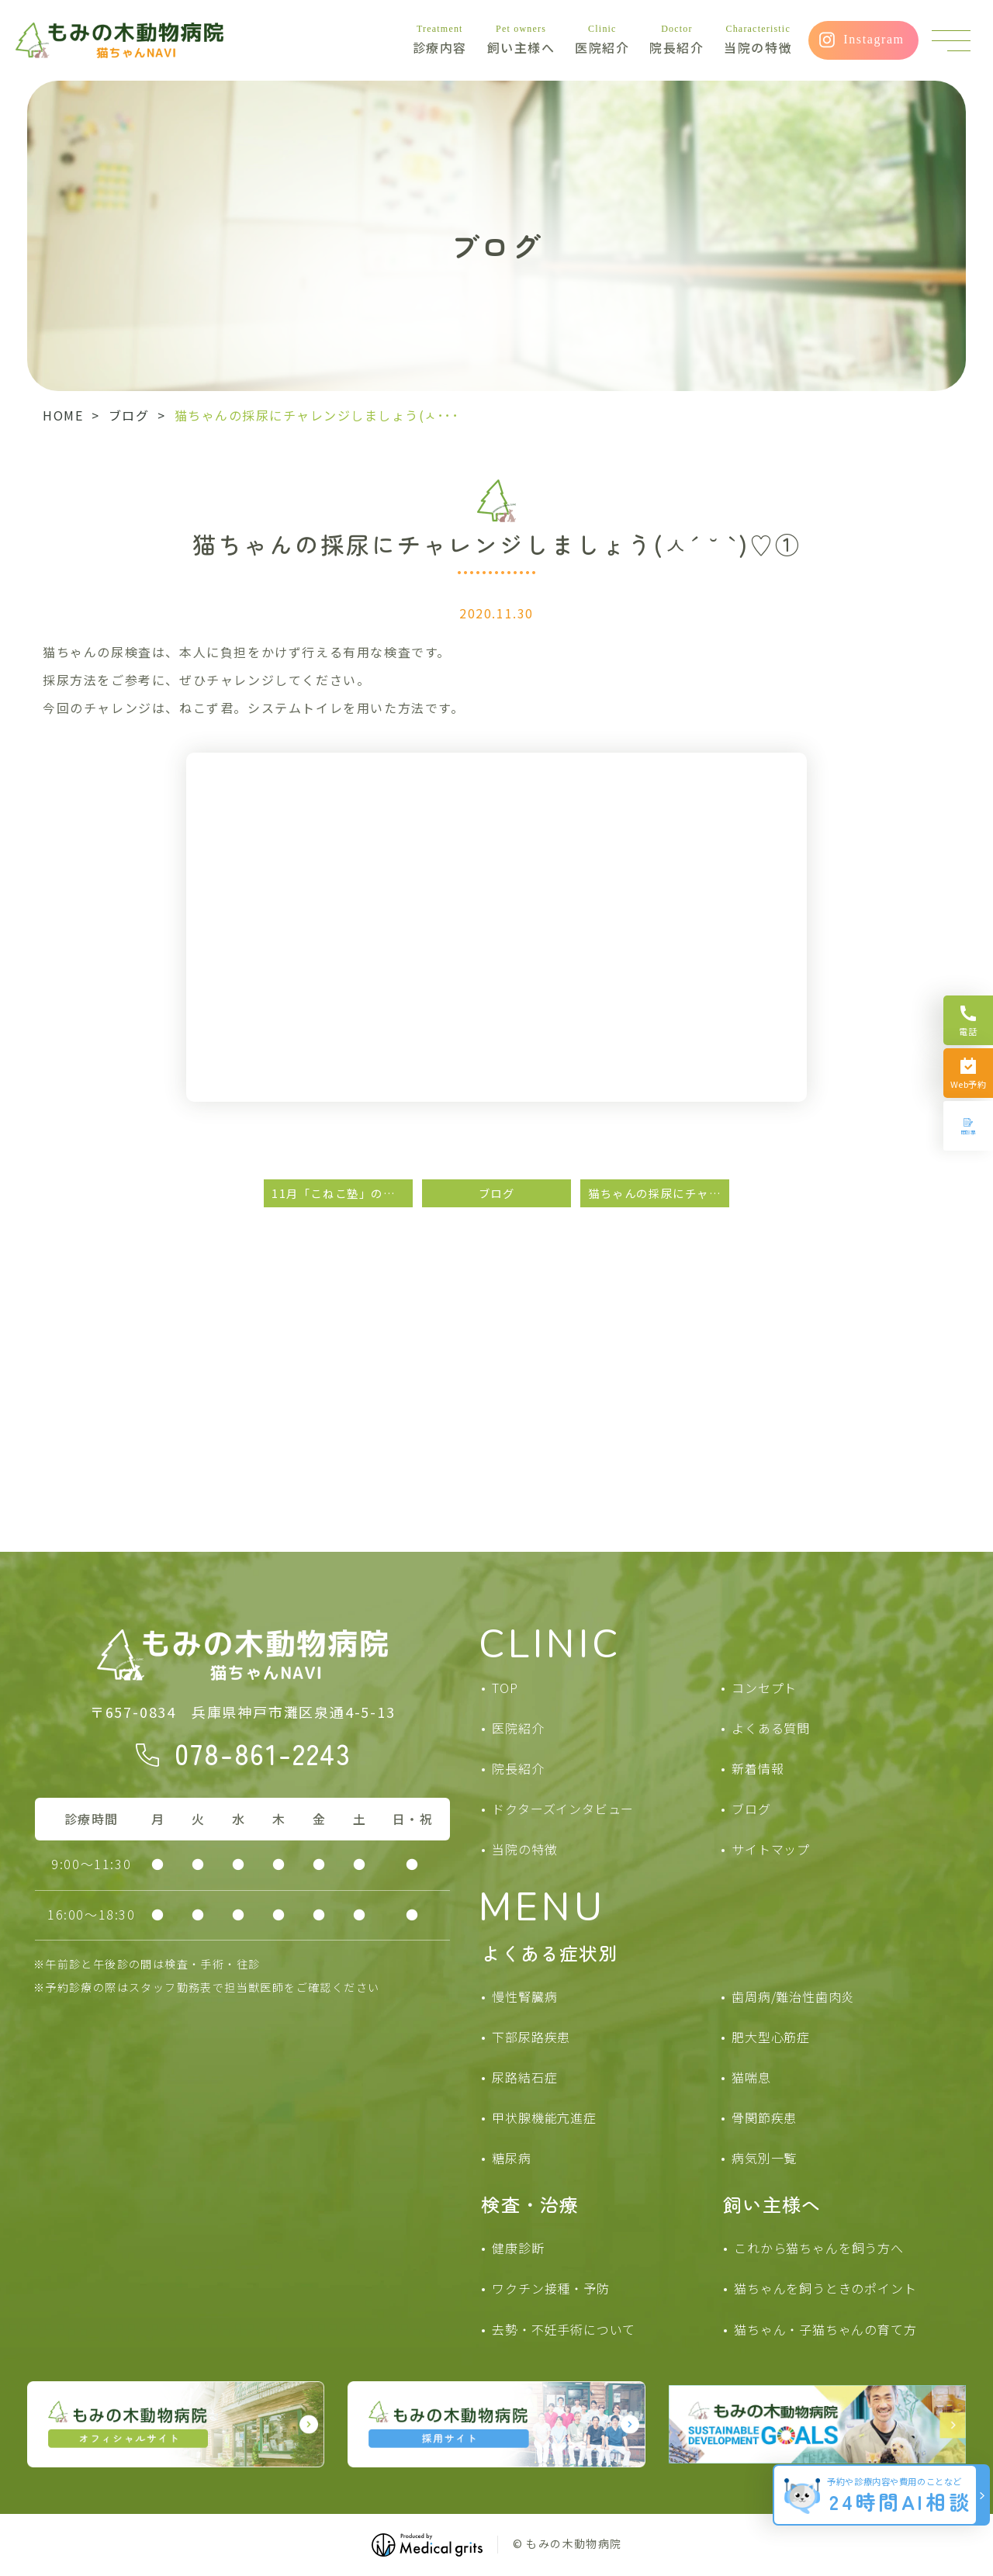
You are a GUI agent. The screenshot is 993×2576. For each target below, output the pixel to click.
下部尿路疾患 (531, 2036)
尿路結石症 (524, 2077)
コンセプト (764, 1687)
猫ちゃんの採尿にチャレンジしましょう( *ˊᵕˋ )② (658, 1193)
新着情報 (758, 1768)
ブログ (129, 415)
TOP (504, 1687)
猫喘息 (751, 2077)
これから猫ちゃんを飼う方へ (818, 2247)
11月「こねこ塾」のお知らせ (342, 1193)
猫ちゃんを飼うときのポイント (825, 2288)
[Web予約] (968, 1073)
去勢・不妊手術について (563, 2329)
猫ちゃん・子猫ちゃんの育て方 (825, 2329)
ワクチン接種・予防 (550, 2288)
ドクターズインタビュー (563, 1808)
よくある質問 (771, 1728)
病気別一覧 (764, 2157)
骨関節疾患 (764, 2117)
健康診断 (518, 2247)
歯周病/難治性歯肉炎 (793, 1996)
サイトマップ (771, 1849)
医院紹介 (602, 40)
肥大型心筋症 (771, 2036)
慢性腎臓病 (524, 1996)
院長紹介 (676, 40)
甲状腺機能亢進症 (544, 2117)
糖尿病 (511, 2157)
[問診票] (968, 1126)
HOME (63, 415)
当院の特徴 (758, 40)
